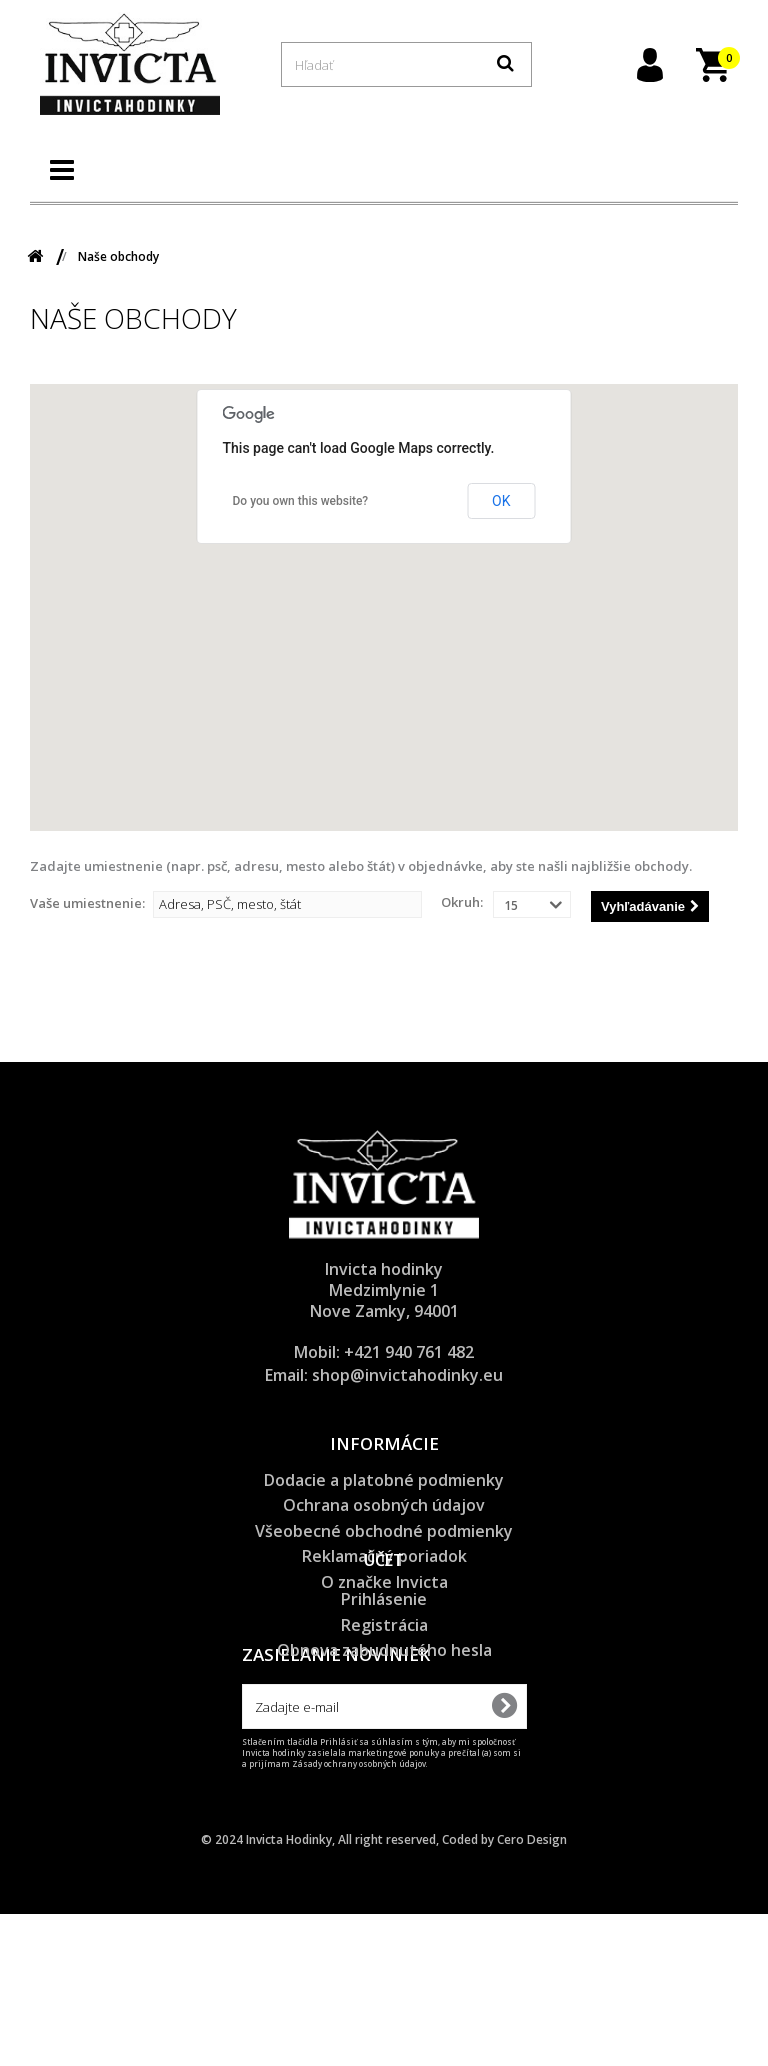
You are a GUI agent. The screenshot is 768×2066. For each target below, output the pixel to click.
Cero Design (532, 1991)
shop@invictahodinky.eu (407, 1375)
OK (501, 501)
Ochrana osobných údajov (384, 1505)
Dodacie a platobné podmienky (384, 1480)
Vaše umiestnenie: (87, 903)
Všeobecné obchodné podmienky (384, 1531)
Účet (384, 1652)
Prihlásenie (384, 1690)
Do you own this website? (301, 501)
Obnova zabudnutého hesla (384, 1741)
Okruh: (462, 902)
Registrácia (384, 1716)
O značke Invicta (384, 1582)
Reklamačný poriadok (384, 1556)
